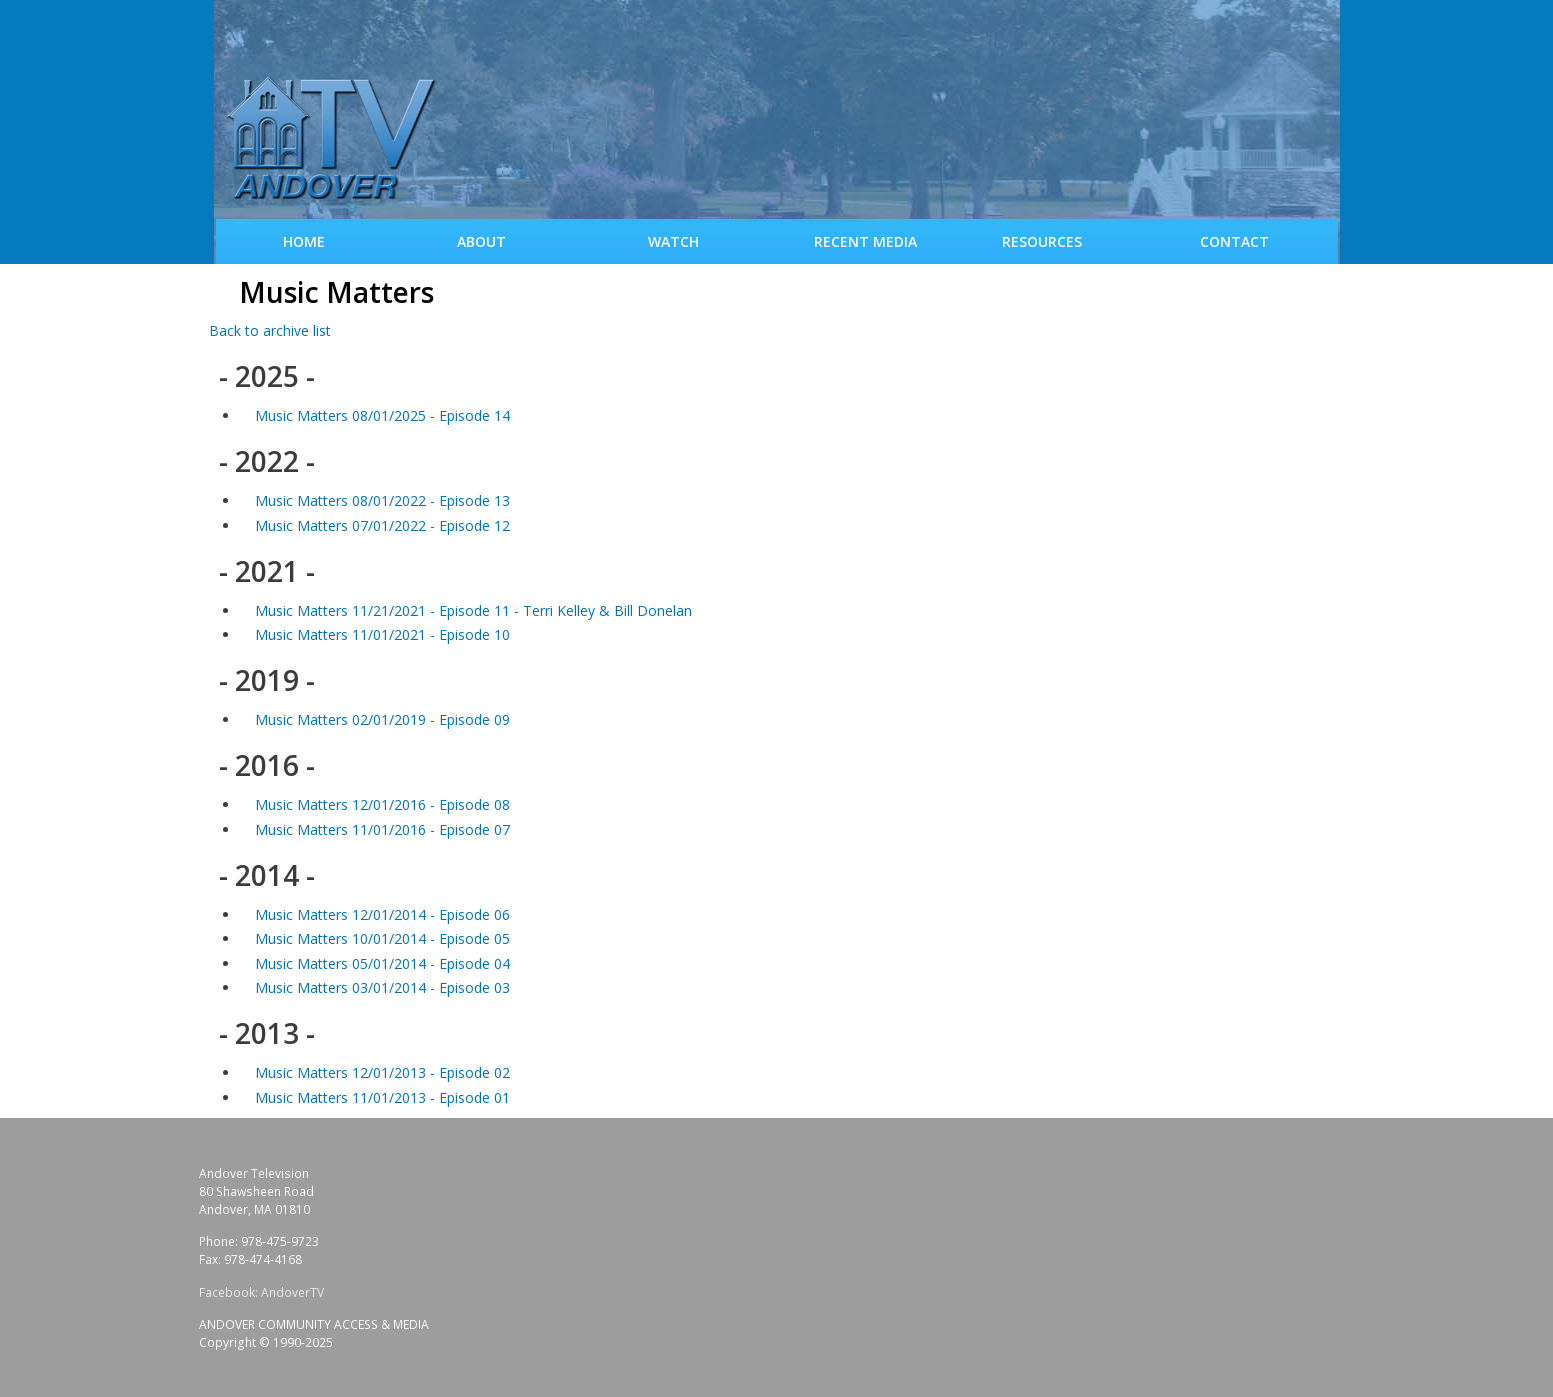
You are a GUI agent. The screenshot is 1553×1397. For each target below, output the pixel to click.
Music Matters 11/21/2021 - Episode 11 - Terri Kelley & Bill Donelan (473, 610)
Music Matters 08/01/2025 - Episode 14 (382, 415)
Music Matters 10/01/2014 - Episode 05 (382, 938)
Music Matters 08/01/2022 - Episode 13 (382, 500)
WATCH (673, 241)
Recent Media (865, 241)
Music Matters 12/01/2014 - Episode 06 (382, 914)
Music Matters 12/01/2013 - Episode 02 (382, 1072)
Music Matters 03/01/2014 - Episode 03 (382, 987)
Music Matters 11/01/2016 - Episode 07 (382, 829)
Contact (1234, 241)
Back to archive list (270, 330)
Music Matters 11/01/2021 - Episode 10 (382, 634)
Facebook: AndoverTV (261, 1292)
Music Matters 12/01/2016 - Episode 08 (382, 804)
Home (304, 241)
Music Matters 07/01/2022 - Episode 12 (382, 525)
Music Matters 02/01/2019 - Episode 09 (382, 719)
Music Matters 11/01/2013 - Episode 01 (382, 1097)
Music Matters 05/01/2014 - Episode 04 (382, 963)
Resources (1042, 241)
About (481, 241)
